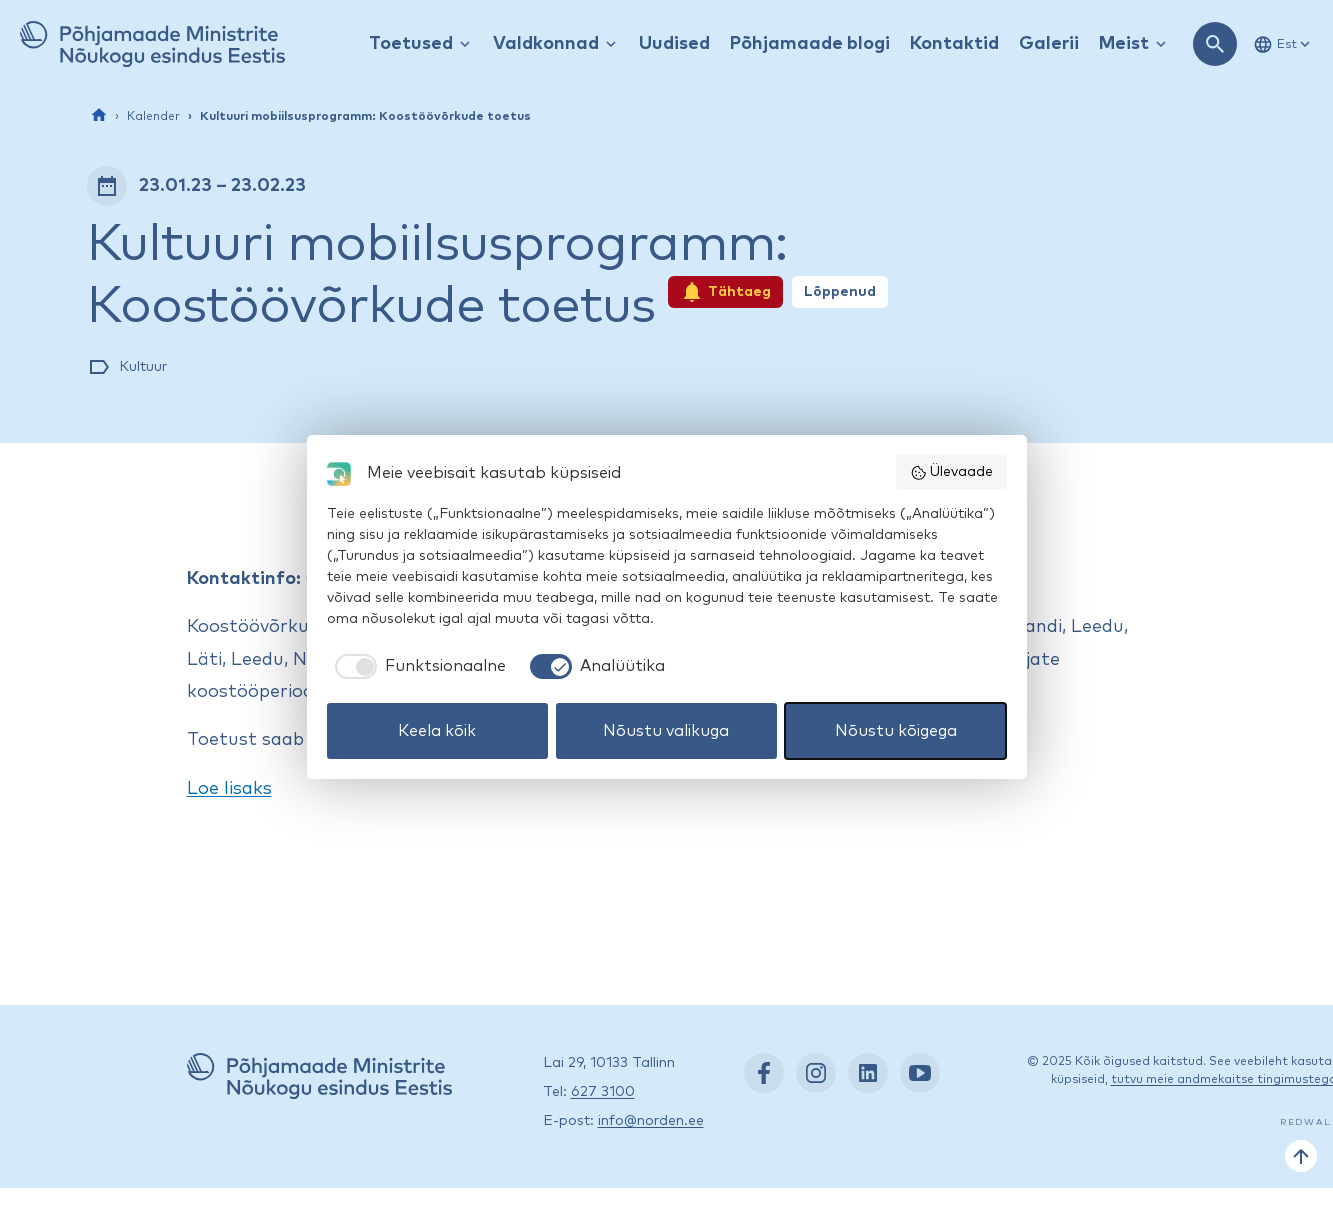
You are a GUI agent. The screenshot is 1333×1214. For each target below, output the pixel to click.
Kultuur (143, 367)
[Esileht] (99, 115)
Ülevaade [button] (951, 473)
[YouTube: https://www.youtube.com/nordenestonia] (920, 1073)
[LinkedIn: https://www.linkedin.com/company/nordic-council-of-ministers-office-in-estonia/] (868, 1073)
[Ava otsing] (1215, 44)
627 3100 (603, 1092)
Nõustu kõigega (896, 731)
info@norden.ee (651, 1121)
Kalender (153, 117)
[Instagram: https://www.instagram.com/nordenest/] (816, 1073)
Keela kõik (437, 731)
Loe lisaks (229, 789)
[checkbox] (416, 666)
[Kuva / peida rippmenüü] (465, 44)
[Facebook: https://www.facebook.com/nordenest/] (764, 1073)
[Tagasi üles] (1301, 1156)
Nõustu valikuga (666, 731)
